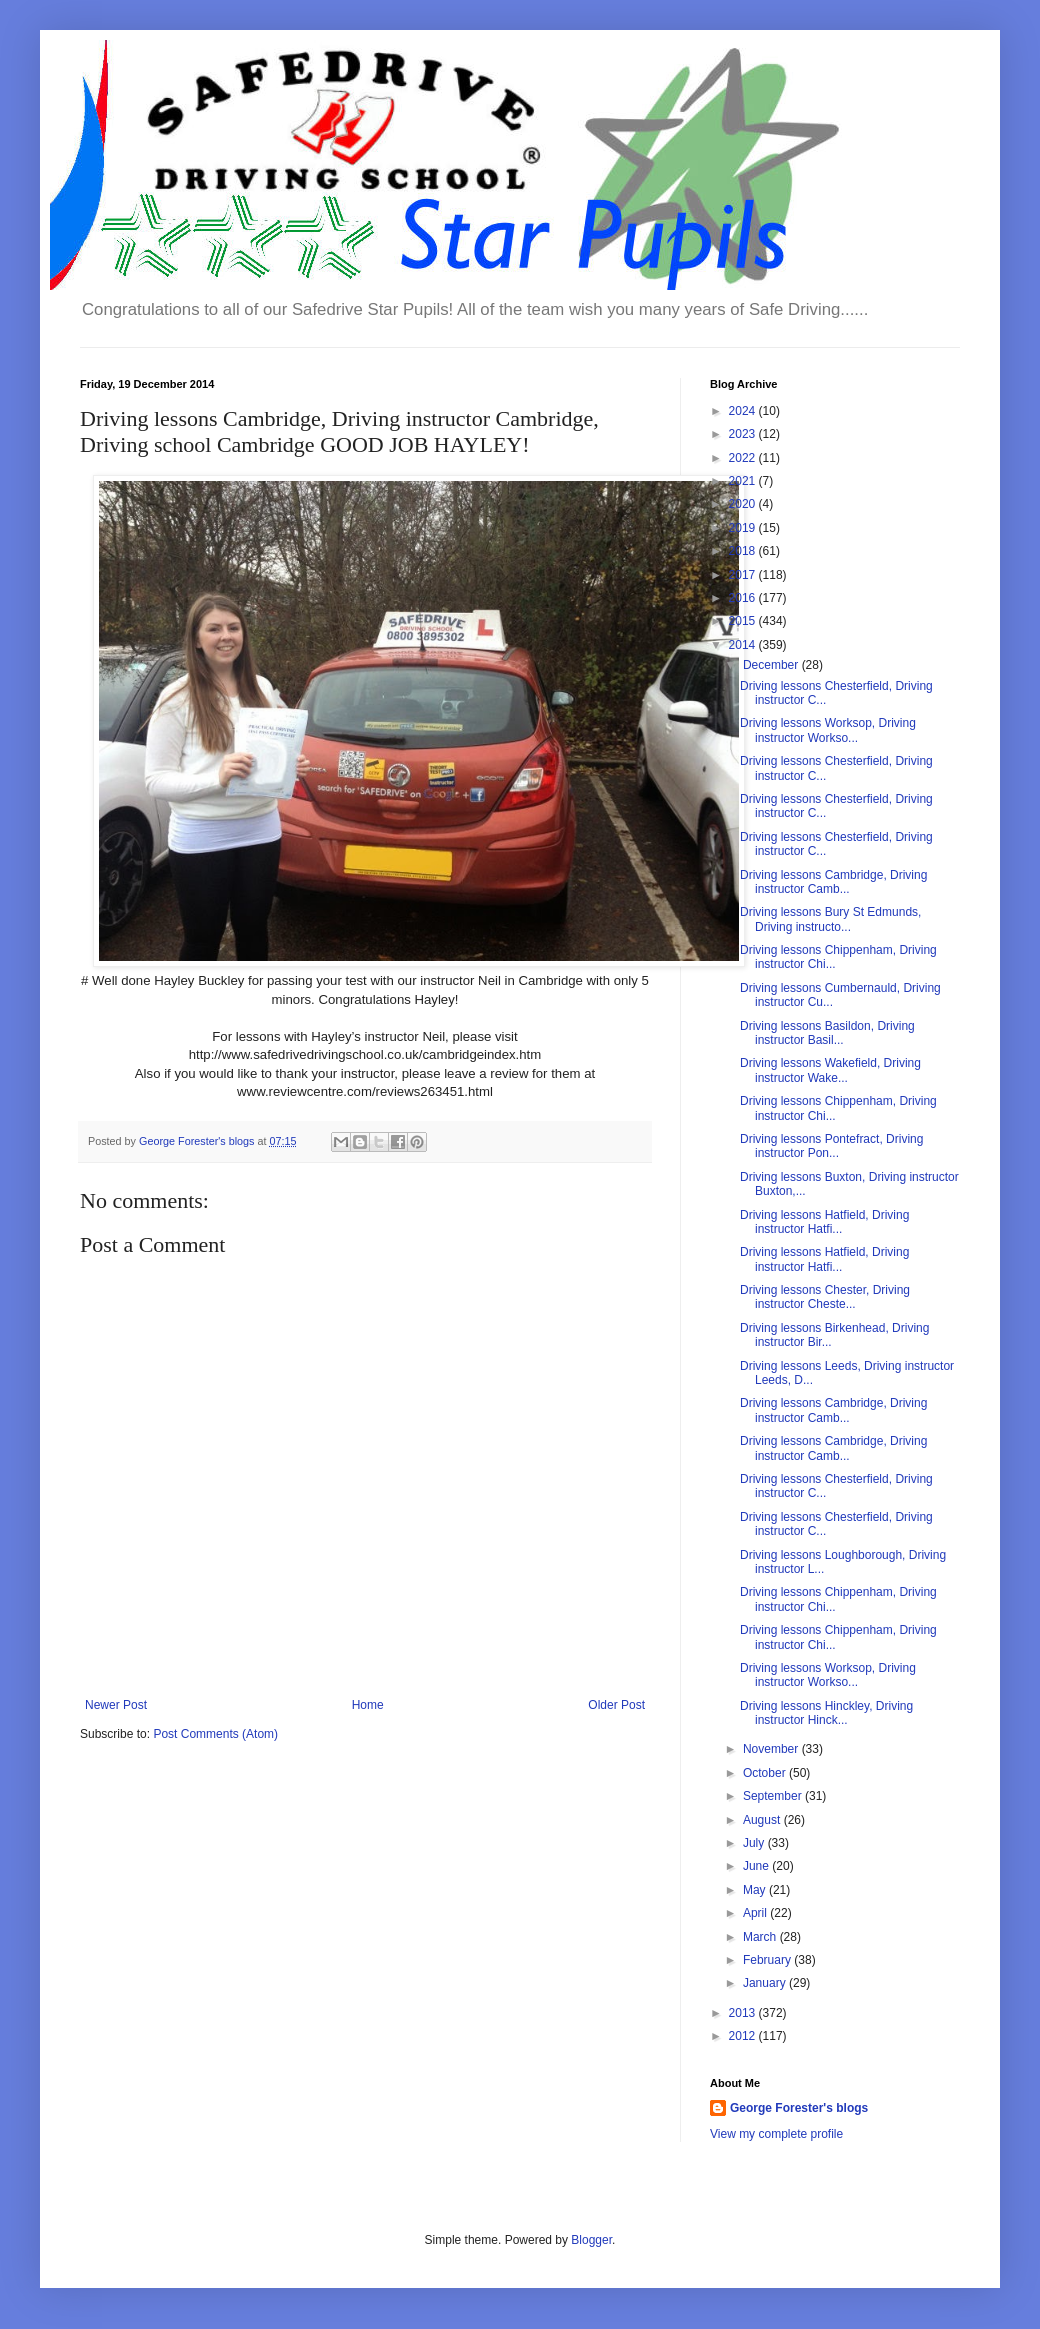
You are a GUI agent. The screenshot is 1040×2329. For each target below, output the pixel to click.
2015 (744, 621)
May (756, 1890)
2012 (744, 2036)
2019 (744, 528)
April (756, 1913)
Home (368, 1705)
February (768, 1960)
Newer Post (116, 1705)
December (772, 665)
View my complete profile (776, 2134)
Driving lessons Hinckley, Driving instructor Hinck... (826, 1713)
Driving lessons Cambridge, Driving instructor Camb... (833, 882)
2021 (744, 481)
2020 (744, 504)
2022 (744, 458)
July (755, 1843)
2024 (744, 411)
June (757, 1866)
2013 (744, 2013)
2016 (744, 598)
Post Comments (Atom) (215, 1734)
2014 (744, 645)
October (766, 1773)
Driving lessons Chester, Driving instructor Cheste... (825, 1297)
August (763, 1820)
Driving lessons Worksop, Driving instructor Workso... (828, 730)
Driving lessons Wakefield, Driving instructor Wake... (830, 1070)
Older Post (616, 1705)
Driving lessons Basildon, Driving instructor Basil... (827, 1033)
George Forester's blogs (799, 2108)
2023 (744, 434)
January (766, 1983)
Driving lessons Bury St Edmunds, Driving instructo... (830, 919)
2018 (744, 551)
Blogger (591, 2240)
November (772, 1749)
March (761, 1937)
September (774, 1796)
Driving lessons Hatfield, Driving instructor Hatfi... (824, 1222)
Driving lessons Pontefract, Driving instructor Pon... (831, 1146)
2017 (744, 575)
